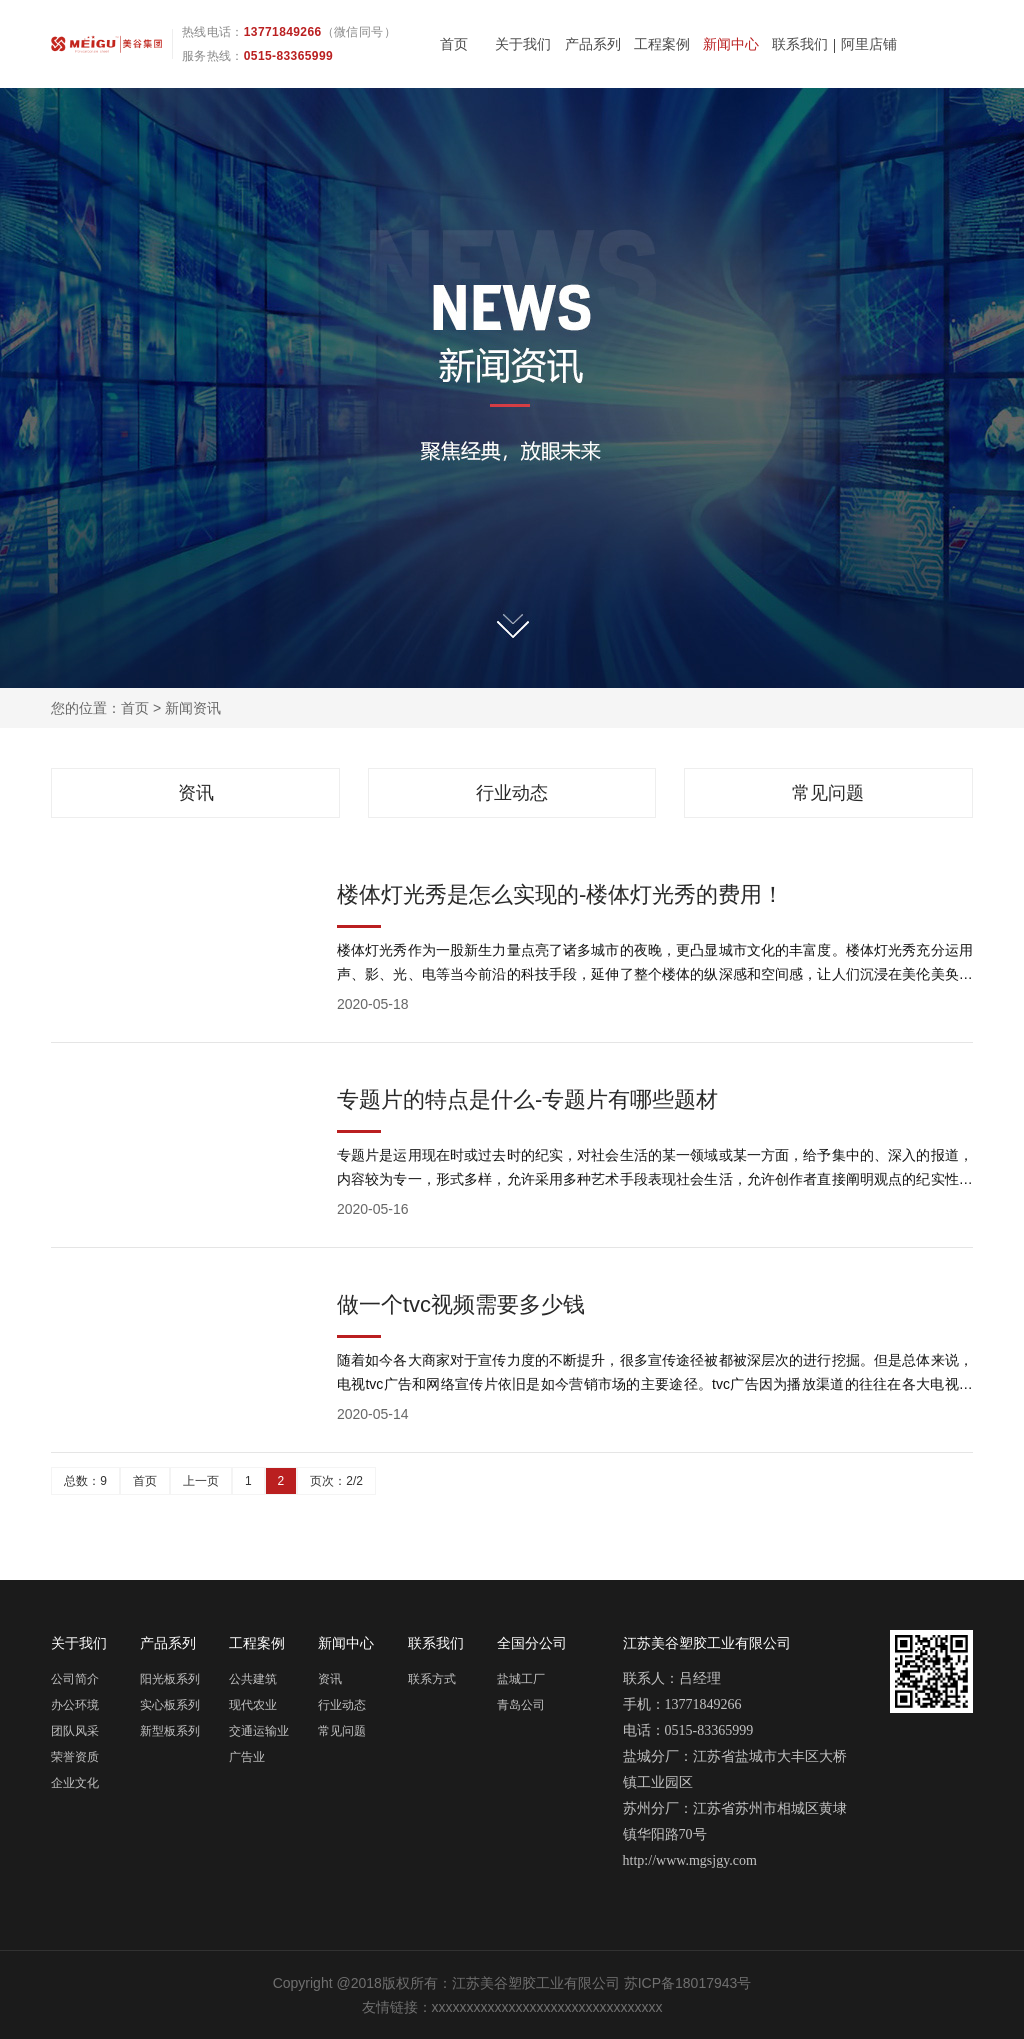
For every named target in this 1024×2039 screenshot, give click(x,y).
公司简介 (75, 1679)
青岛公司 (521, 1705)
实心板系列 (170, 1705)
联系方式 (432, 1679)
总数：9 (85, 1481)
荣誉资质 (75, 1757)
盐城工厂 (521, 1679)
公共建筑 (253, 1679)
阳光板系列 (170, 1679)
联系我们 (800, 44)
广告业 (247, 1757)
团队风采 (75, 1731)
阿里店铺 (869, 44)
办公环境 (75, 1705)
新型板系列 (170, 1731)
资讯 (196, 793)
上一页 (201, 1481)
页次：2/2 (336, 1481)
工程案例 (662, 44)
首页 (454, 44)
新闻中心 (731, 44)
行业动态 (512, 793)
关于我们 (523, 44)
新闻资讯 (193, 708)
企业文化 (75, 1783)
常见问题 (828, 793)
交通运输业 (259, 1731)
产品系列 (593, 44)
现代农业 (253, 1705)
